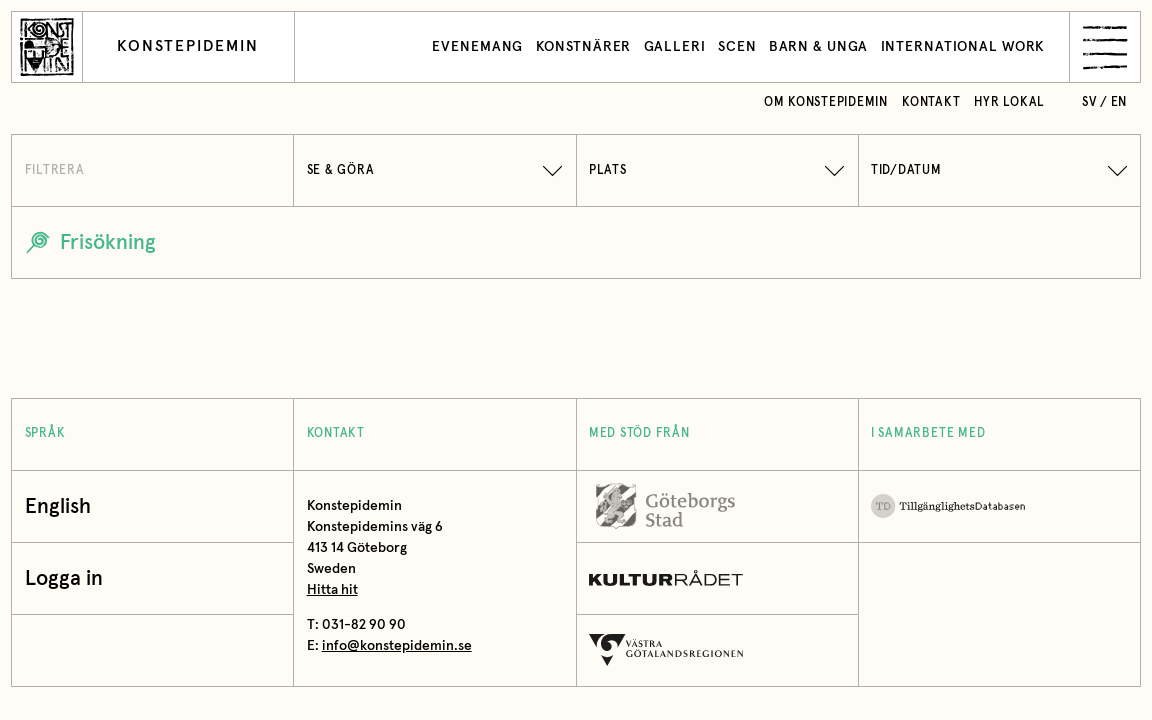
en (1119, 102)
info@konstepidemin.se (397, 646)
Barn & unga (819, 47)
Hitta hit (332, 590)
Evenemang (477, 47)
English (58, 506)
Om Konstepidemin (826, 102)
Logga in (69, 578)
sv (1089, 102)
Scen (737, 47)
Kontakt (931, 102)
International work (963, 47)
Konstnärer (584, 47)
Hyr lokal (1009, 102)
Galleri (675, 47)
